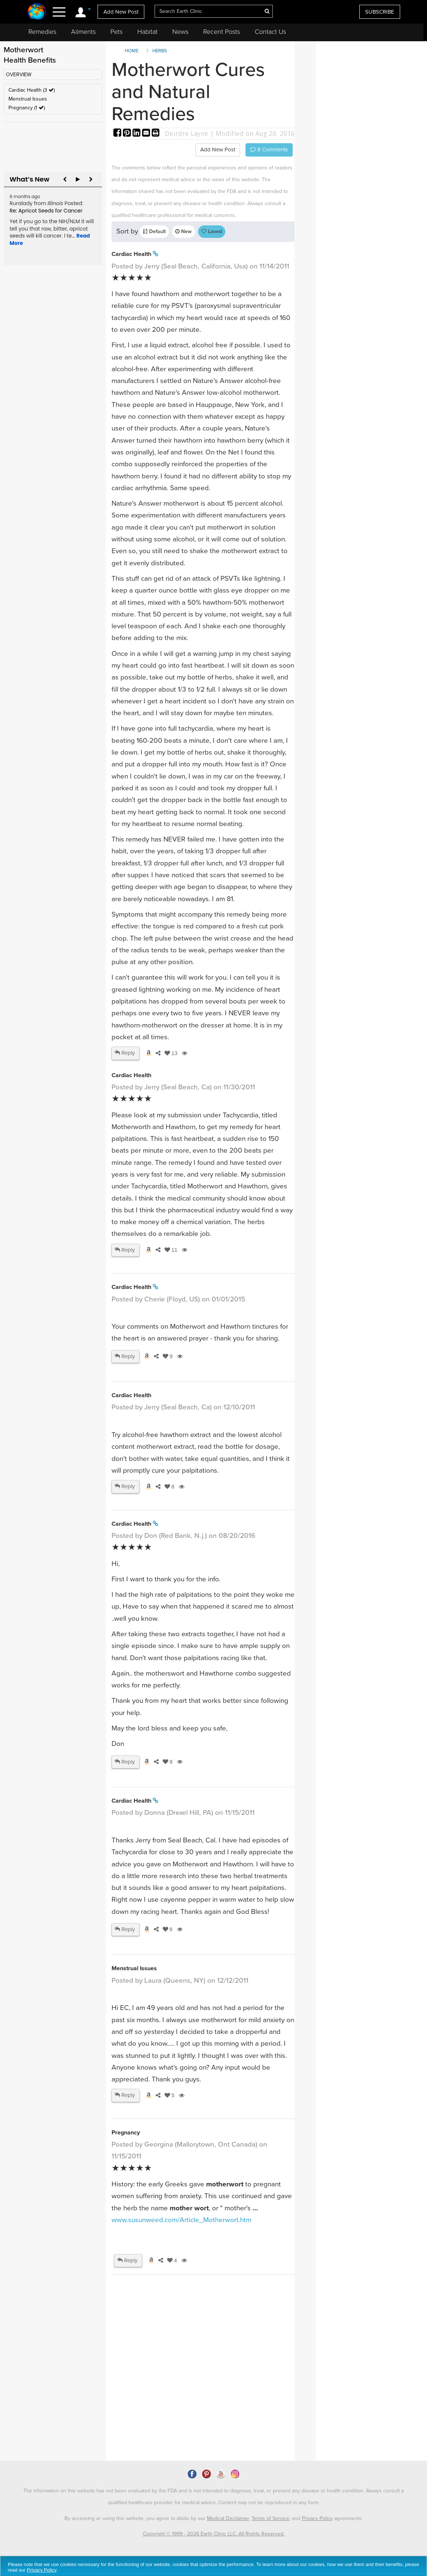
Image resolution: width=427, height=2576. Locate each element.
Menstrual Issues (27, 99)
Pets (116, 32)
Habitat (147, 32)
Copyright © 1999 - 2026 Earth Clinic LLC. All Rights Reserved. (214, 2534)
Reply (124, 1053)
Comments (269, 149)
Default (154, 231)
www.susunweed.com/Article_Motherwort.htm (181, 2220)
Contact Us (270, 32)
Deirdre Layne (186, 133)
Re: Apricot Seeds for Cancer (46, 210)
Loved (211, 231)
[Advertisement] (246, 2397)
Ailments (83, 32)
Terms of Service (270, 2518)
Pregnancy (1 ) (26, 108)
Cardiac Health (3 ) (31, 90)
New (183, 231)
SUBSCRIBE (379, 11)
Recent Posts (221, 32)
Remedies (42, 32)
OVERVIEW (18, 74)
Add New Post (120, 11)
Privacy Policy (317, 2518)
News (180, 32)
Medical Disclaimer (228, 2518)
